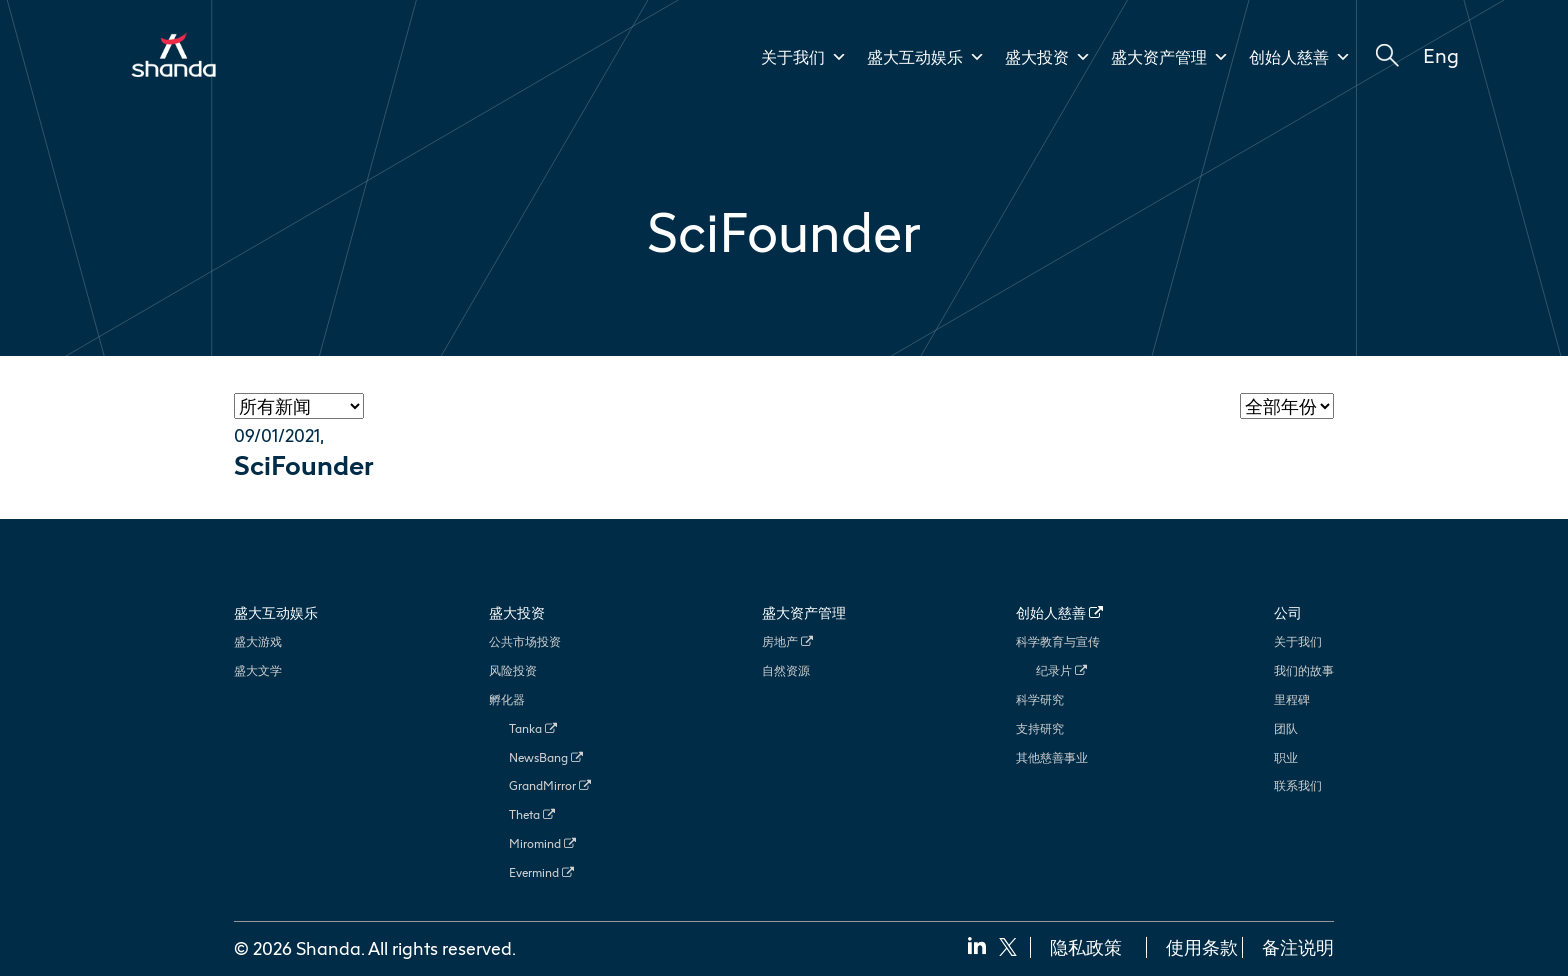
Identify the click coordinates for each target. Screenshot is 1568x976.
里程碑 (1292, 699)
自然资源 (786, 670)
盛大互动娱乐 (926, 57)
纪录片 (1061, 670)
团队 (1286, 728)
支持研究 (1040, 728)
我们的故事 (1304, 670)
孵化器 (507, 699)
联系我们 (1298, 785)
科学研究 (1040, 699)
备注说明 (1298, 947)
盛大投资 (1048, 57)
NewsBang (546, 757)
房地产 (787, 641)
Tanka (533, 728)
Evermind (541, 872)
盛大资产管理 (1170, 57)
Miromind (542, 843)
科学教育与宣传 (1058, 641)
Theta (532, 814)
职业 (1286, 757)
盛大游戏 (258, 641)
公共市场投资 (525, 641)
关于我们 (804, 57)
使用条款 (1202, 947)
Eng (1441, 55)
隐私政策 (1086, 947)
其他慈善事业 (1052, 757)
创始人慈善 (1300, 57)
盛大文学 (258, 670)
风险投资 (513, 670)
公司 (1288, 612)
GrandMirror (550, 785)
